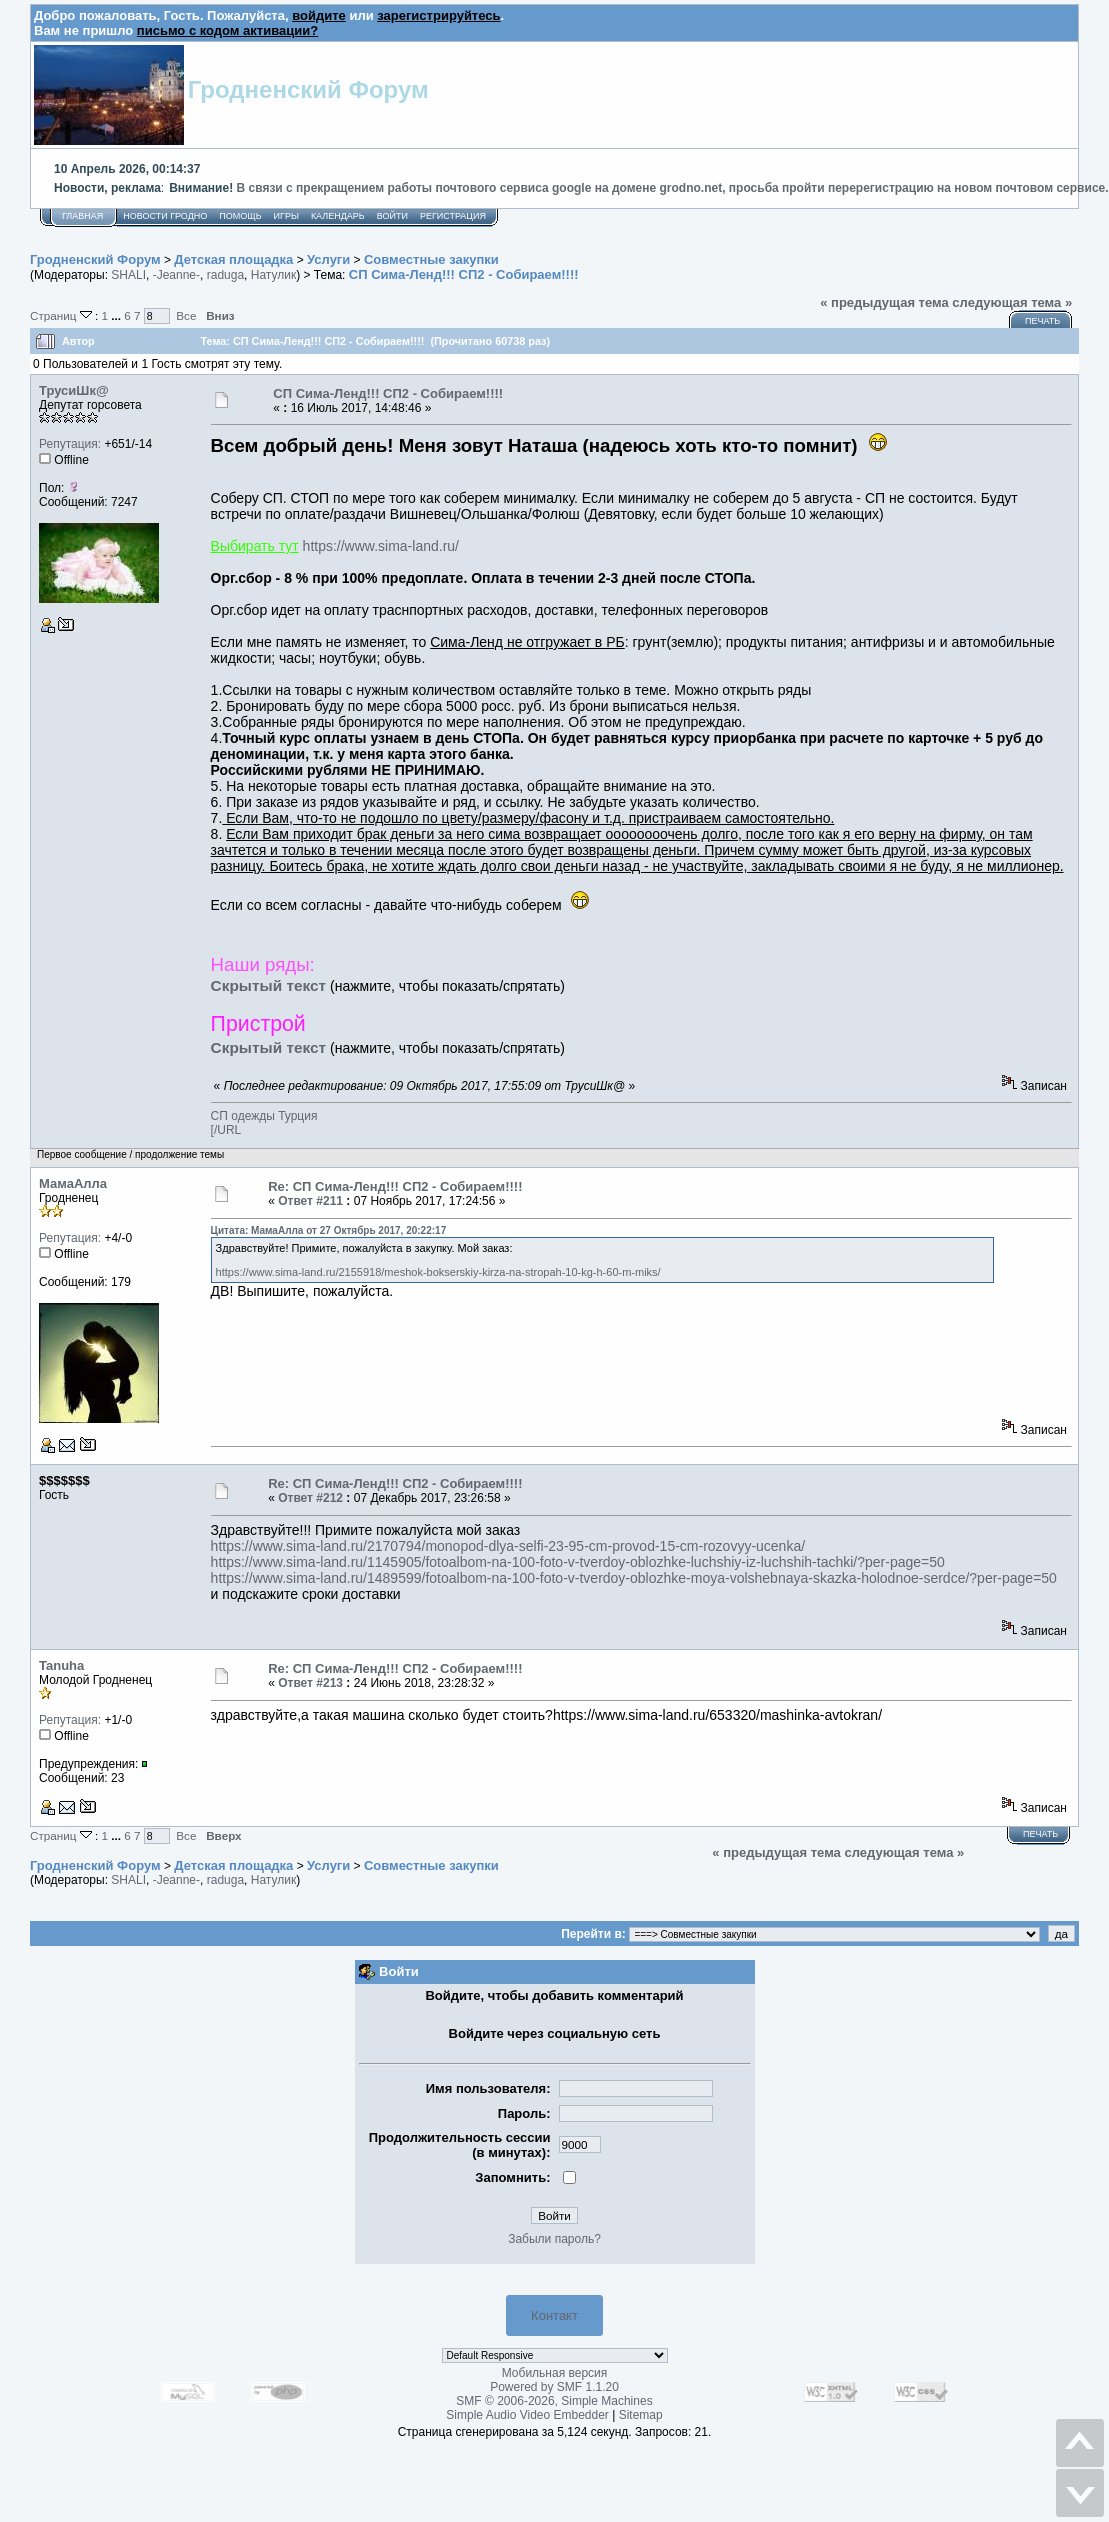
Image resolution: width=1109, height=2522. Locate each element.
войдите (319, 15)
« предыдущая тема (884, 302)
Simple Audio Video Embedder (527, 2415)
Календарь (338, 216)
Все (186, 315)
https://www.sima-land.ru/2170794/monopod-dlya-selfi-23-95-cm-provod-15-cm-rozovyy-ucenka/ (508, 1546)
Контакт (554, 2315)
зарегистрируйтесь (438, 15)
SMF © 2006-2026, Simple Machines (554, 2401)
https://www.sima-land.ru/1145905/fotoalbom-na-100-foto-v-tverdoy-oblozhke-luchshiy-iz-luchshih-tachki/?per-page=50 (578, 1562)
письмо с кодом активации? (227, 30)
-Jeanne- (176, 275)
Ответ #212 (310, 1498)
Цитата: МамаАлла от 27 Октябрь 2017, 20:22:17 (329, 1230)
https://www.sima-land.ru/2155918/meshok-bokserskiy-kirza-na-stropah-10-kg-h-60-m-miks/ (438, 1272)
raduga (225, 275)
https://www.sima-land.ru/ (381, 546)
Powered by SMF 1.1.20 (554, 2387)
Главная (82, 216)
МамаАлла (73, 1183)
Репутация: (70, 444)
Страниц (62, 315)
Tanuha (61, 1665)
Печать (1042, 321)
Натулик (273, 275)
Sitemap (641, 2415)
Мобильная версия (555, 2373)
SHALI (128, 275)
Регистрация (453, 216)
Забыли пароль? (554, 2239)
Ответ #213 (310, 1683)
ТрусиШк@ (74, 390)
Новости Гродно (165, 216)
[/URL (226, 1130)
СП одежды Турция (264, 1116)
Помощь (240, 216)
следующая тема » (1012, 302)
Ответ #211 (310, 1201)
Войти (392, 216)
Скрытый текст (268, 985)
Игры (286, 216)
